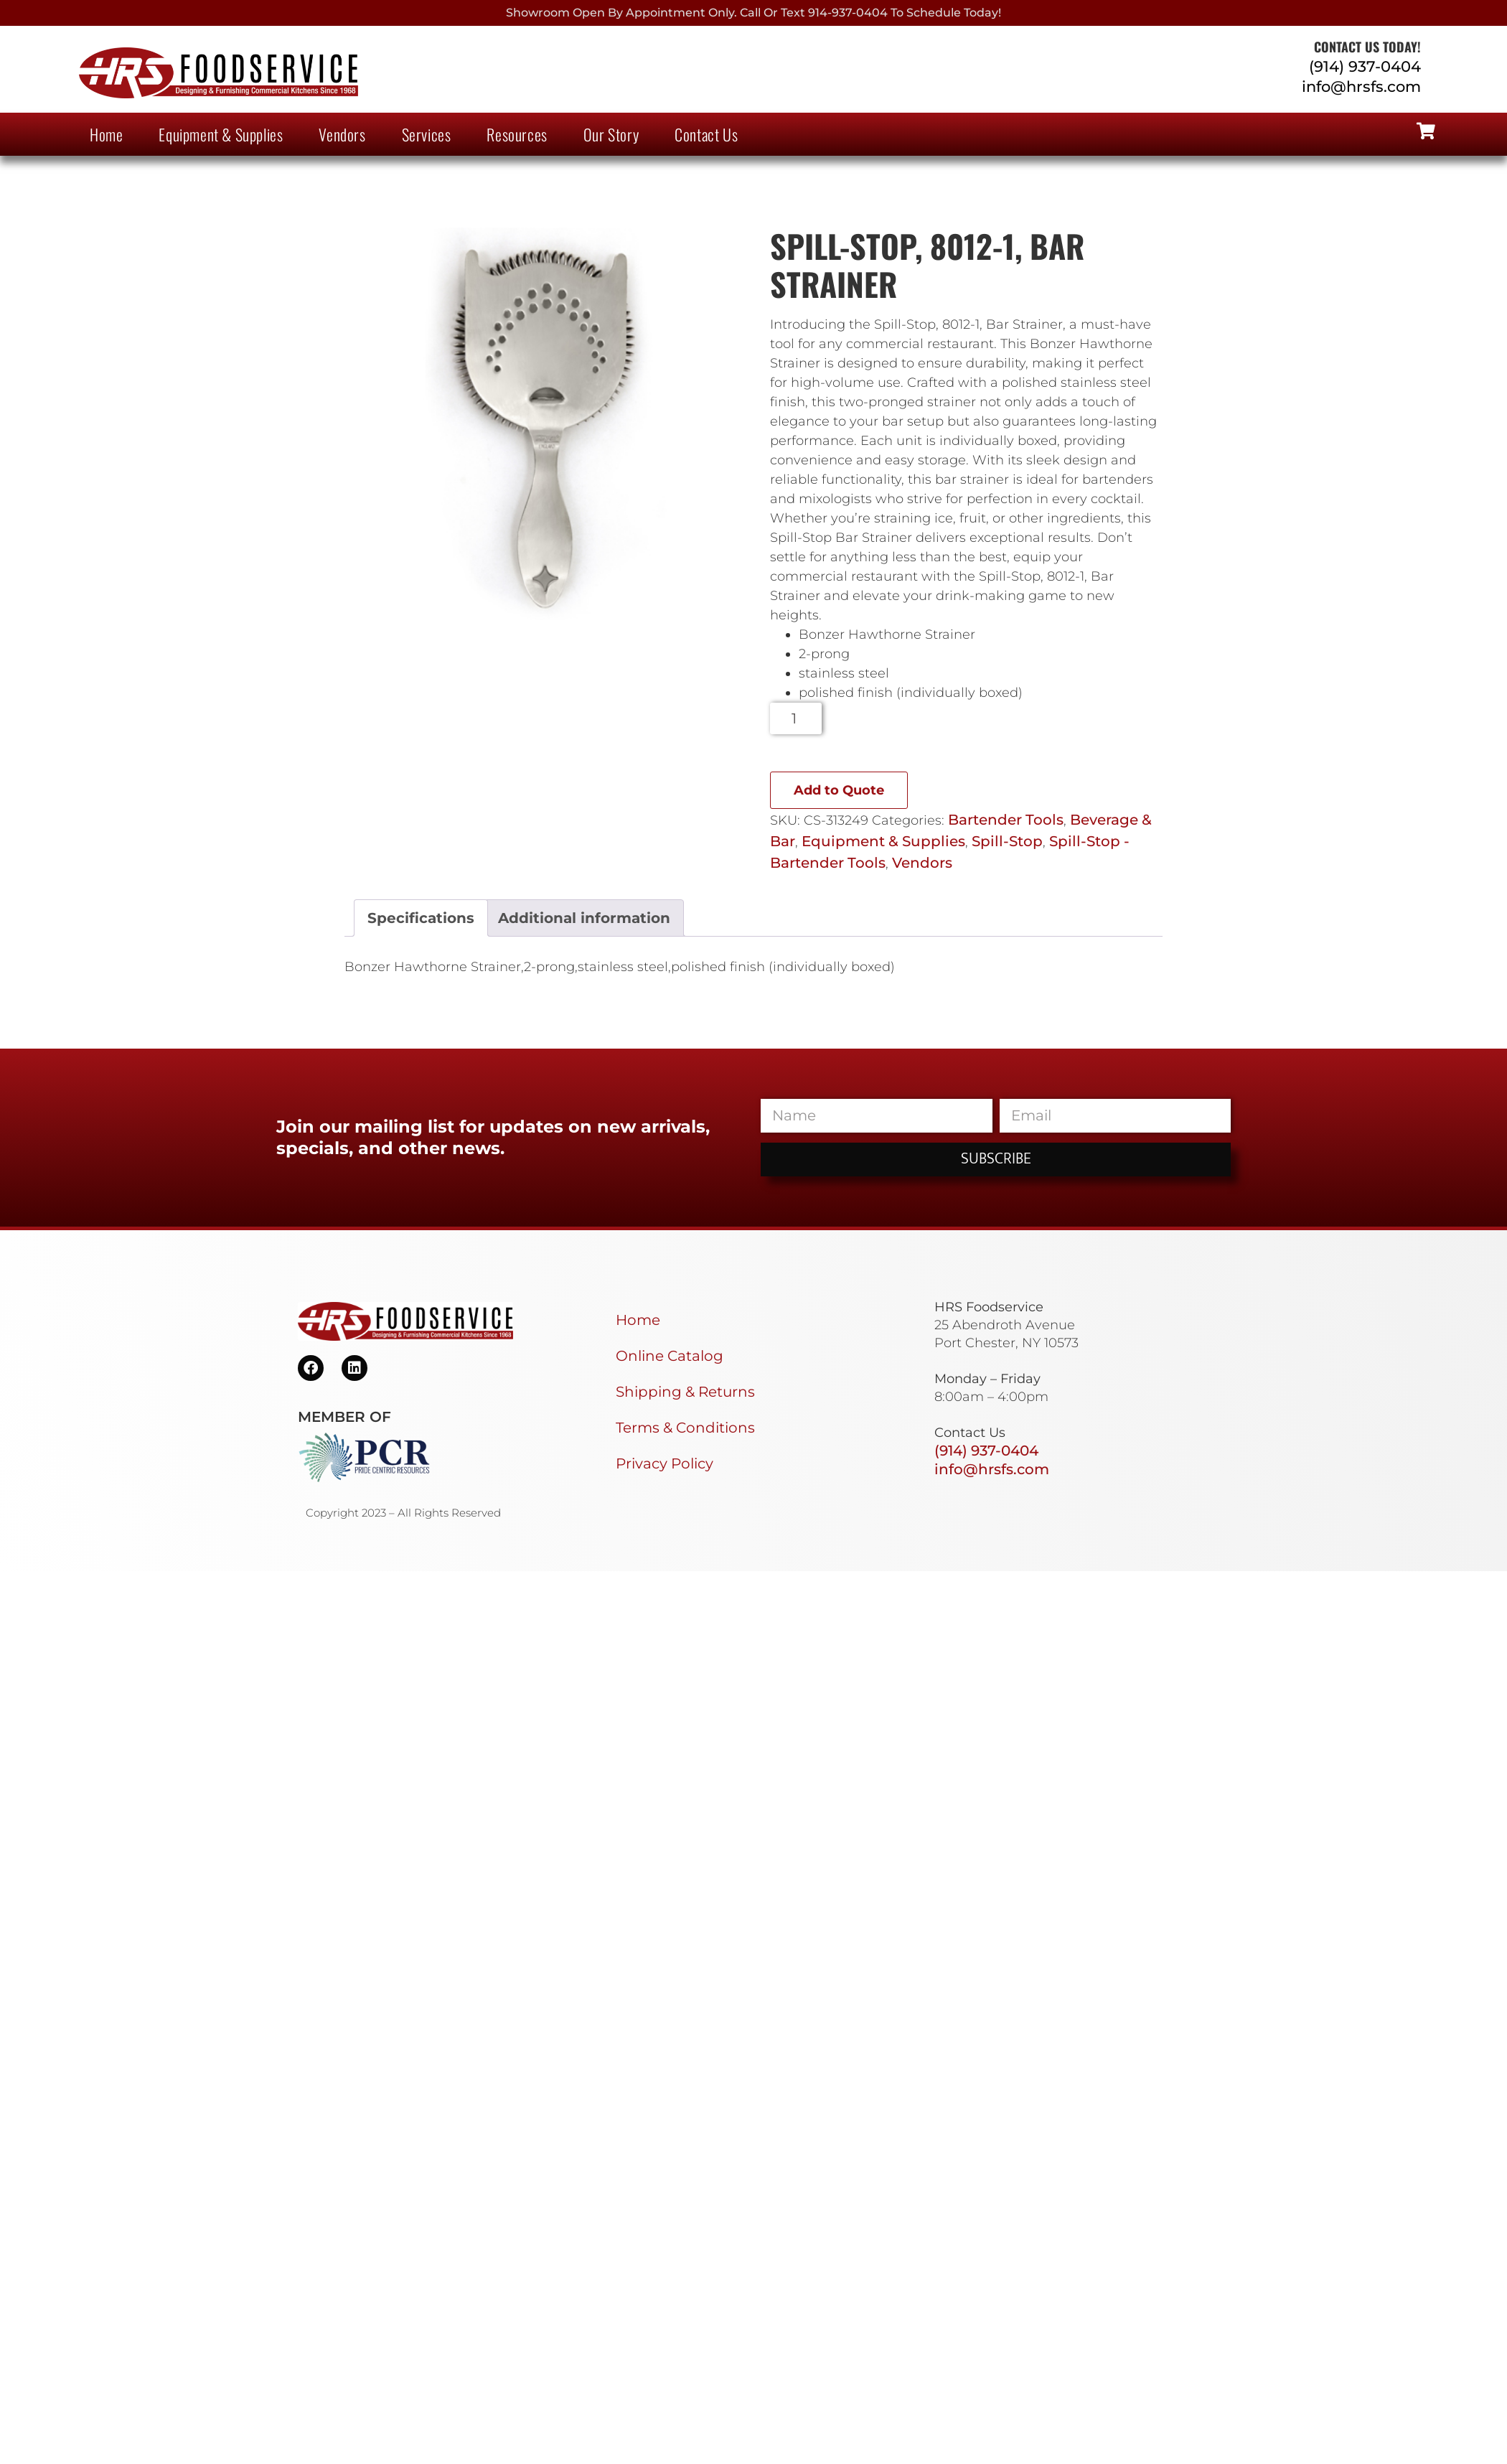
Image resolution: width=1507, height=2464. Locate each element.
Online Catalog (669, 1355)
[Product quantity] (796, 718)
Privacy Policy (664, 1463)
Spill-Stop (1007, 841)
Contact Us (706, 134)
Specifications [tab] (420, 918)
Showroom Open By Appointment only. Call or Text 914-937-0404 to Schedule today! (753, 12)
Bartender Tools (1006, 819)
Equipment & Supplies (221, 134)
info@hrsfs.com (1361, 86)
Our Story (611, 134)
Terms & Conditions (685, 1427)
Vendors (342, 134)
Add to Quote (839, 790)
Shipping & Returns (685, 1391)
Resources (517, 134)
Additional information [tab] (584, 918)
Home (106, 134)
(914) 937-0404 (1365, 66)
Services (426, 134)
